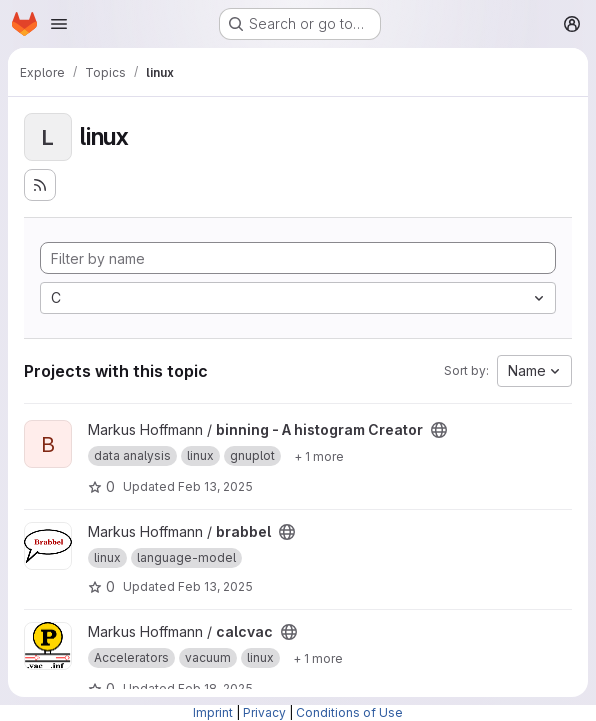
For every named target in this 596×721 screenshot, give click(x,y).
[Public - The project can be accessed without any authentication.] (439, 430)
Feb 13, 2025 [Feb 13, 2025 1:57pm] (215, 586)
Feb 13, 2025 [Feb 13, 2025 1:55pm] (215, 486)
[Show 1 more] (319, 456)
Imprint (213, 712)
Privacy (264, 712)
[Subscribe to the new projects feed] (40, 185)
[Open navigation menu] (59, 24)
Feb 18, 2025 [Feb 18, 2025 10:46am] (215, 688)
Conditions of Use (349, 712)
